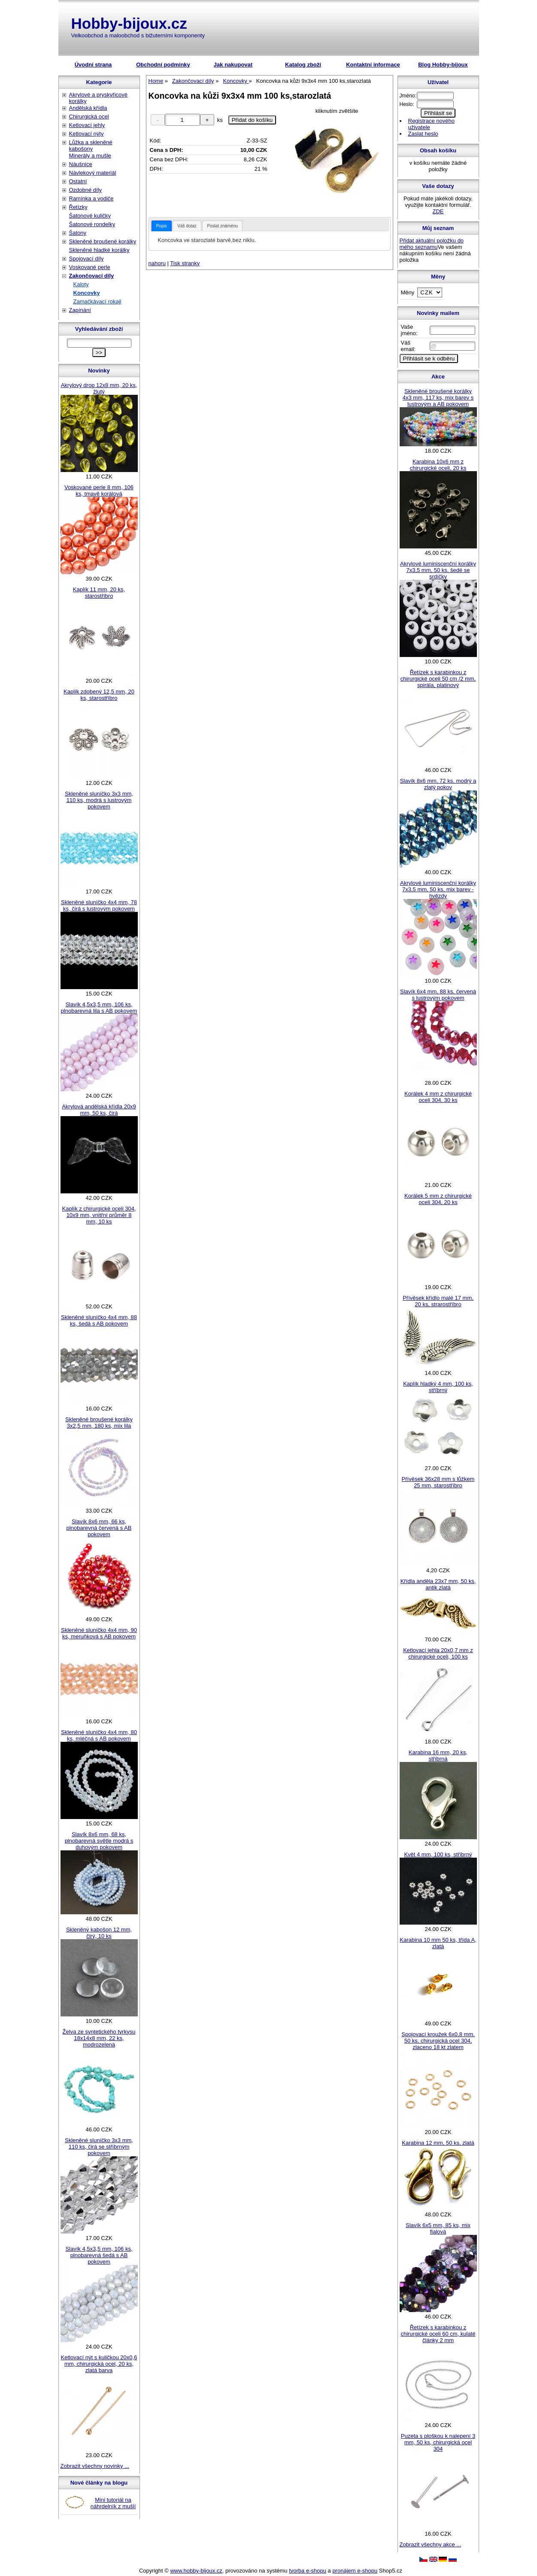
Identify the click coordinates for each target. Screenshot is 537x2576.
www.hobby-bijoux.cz (196, 2570)
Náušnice (80, 164)
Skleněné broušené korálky (103, 241)
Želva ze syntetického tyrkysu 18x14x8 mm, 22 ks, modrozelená (99, 2038)
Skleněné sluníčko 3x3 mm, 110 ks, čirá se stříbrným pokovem (99, 2146)
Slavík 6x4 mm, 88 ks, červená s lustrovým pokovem (438, 994)
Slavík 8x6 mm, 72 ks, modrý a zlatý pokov (438, 784)
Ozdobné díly (85, 190)
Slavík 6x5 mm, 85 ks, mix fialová (438, 2228)
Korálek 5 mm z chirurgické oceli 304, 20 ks (438, 1199)
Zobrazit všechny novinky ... (95, 2466)
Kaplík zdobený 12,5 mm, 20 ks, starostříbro (99, 694)
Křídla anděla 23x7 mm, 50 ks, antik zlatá (438, 1584)
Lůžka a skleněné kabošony (90, 145)
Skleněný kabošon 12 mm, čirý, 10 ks (99, 1932)
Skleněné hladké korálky (99, 250)
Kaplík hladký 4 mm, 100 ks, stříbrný (438, 1386)
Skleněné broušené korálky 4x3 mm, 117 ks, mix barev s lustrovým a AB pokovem (438, 397)
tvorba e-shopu (307, 2570)
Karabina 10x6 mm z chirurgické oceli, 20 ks (438, 464)
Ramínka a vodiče (91, 198)
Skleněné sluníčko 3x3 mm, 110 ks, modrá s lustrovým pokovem (99, 800)
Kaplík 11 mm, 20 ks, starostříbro (99, 592)
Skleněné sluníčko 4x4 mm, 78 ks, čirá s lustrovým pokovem (99, 905)
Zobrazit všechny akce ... (430, 2544)
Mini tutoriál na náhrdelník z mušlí (113, 2503)
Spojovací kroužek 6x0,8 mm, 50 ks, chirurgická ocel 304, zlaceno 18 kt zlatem (438, 2040)
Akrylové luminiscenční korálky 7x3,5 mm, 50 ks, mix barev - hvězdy (438, 889)
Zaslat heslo (423, 133)
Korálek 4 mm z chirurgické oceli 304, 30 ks (438, 1096)
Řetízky (78, 207)
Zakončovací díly (91, 275)
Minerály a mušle (90, 155)
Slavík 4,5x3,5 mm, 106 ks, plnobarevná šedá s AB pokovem (98, 2255)
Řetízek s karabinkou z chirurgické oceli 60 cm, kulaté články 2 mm (437, 2333)
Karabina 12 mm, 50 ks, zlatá (438, 2143)
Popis (161, 226)
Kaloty (81, 284)
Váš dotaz (186, 226)
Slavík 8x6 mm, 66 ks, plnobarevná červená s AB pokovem (99, 1528)
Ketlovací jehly (87, 125)
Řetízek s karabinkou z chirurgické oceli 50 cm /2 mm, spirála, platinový (438, 678)
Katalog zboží (303, 64)
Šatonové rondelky (92, 224)
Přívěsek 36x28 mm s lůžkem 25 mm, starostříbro (438, 1482)
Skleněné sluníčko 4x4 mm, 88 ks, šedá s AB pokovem (99, 1320)
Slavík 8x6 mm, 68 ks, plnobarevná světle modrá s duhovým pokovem (99, 1840)
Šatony (77, 233)
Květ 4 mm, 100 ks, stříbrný (438, 1854)
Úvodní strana (93, 64)
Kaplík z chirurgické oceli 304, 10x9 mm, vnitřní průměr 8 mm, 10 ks (99, 1215)
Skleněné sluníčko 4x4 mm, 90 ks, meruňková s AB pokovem (99, 1633)
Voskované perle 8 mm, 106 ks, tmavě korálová (98, 490)
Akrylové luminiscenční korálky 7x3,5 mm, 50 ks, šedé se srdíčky (438, 570)
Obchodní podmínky (163, 64)
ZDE (438, 211)
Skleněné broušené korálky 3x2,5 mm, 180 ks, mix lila (99, 1422)
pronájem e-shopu (354, 2570)
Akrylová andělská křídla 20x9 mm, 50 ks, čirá (99, 1109)
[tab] (162, 226)
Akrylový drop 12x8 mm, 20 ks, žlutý (99, 388)
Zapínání (80, 310)
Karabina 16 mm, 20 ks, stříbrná (438, 1755)
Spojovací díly (86, 258)
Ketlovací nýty (86, 133)
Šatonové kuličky (90, 215)
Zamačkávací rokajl (97, 301)
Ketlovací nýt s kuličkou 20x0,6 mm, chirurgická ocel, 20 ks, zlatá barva (99, 2363)
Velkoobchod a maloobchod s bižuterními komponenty (138, 35)
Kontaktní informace (373, 64)
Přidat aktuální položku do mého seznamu (432, 243)
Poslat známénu (222, 226)
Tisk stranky (185, 263)
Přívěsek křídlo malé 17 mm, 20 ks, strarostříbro (438, 1301)
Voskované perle (89, 267)
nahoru (157, 263)
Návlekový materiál (92, 173)
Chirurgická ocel (89, 116)
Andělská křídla (88, 108)
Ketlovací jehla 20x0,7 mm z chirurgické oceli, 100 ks (438, 1653)
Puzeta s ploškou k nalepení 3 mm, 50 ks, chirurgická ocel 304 (438, 2442)
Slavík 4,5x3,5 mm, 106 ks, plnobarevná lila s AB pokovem (99, 1007)
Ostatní (78, 181)
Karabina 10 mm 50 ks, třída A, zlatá (438, 1943)
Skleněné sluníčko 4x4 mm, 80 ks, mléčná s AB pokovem (99, 1735)
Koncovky (86, 293)
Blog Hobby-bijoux (443, 64)
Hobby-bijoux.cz (129, 23)
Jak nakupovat (233, 64)
